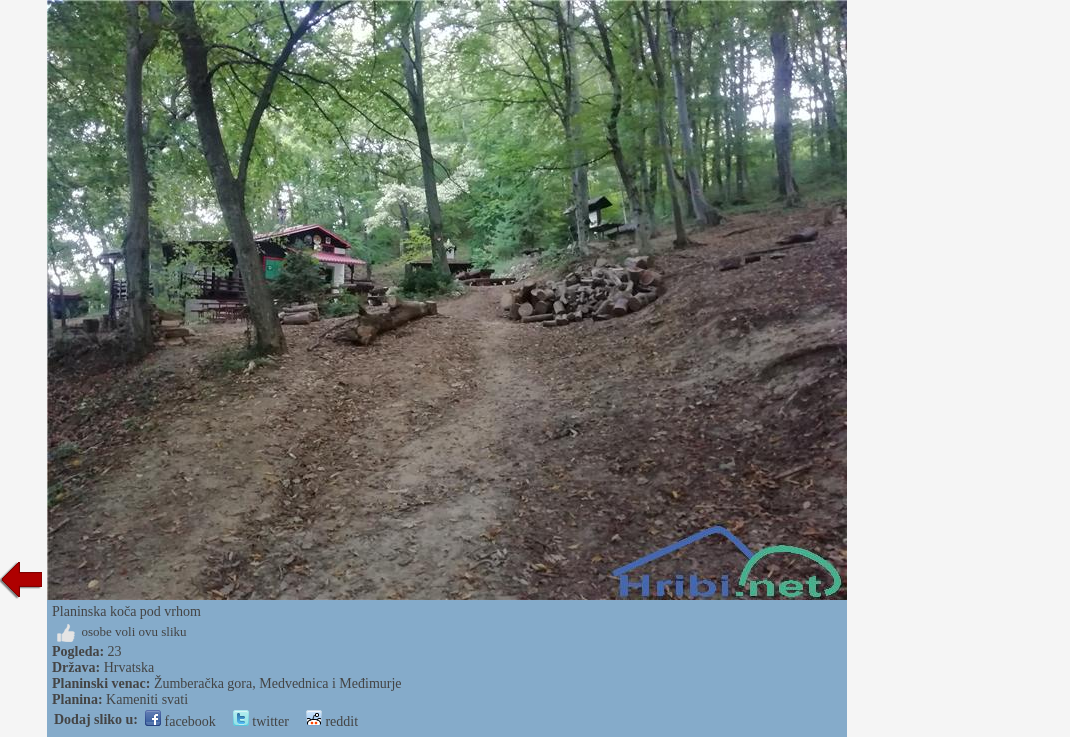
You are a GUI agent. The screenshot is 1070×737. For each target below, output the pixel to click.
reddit (332, 721)
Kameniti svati (147, 699)
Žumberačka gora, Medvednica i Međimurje (278, 683)
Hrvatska (129, 667)
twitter (261, 721)
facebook (180, 721)
